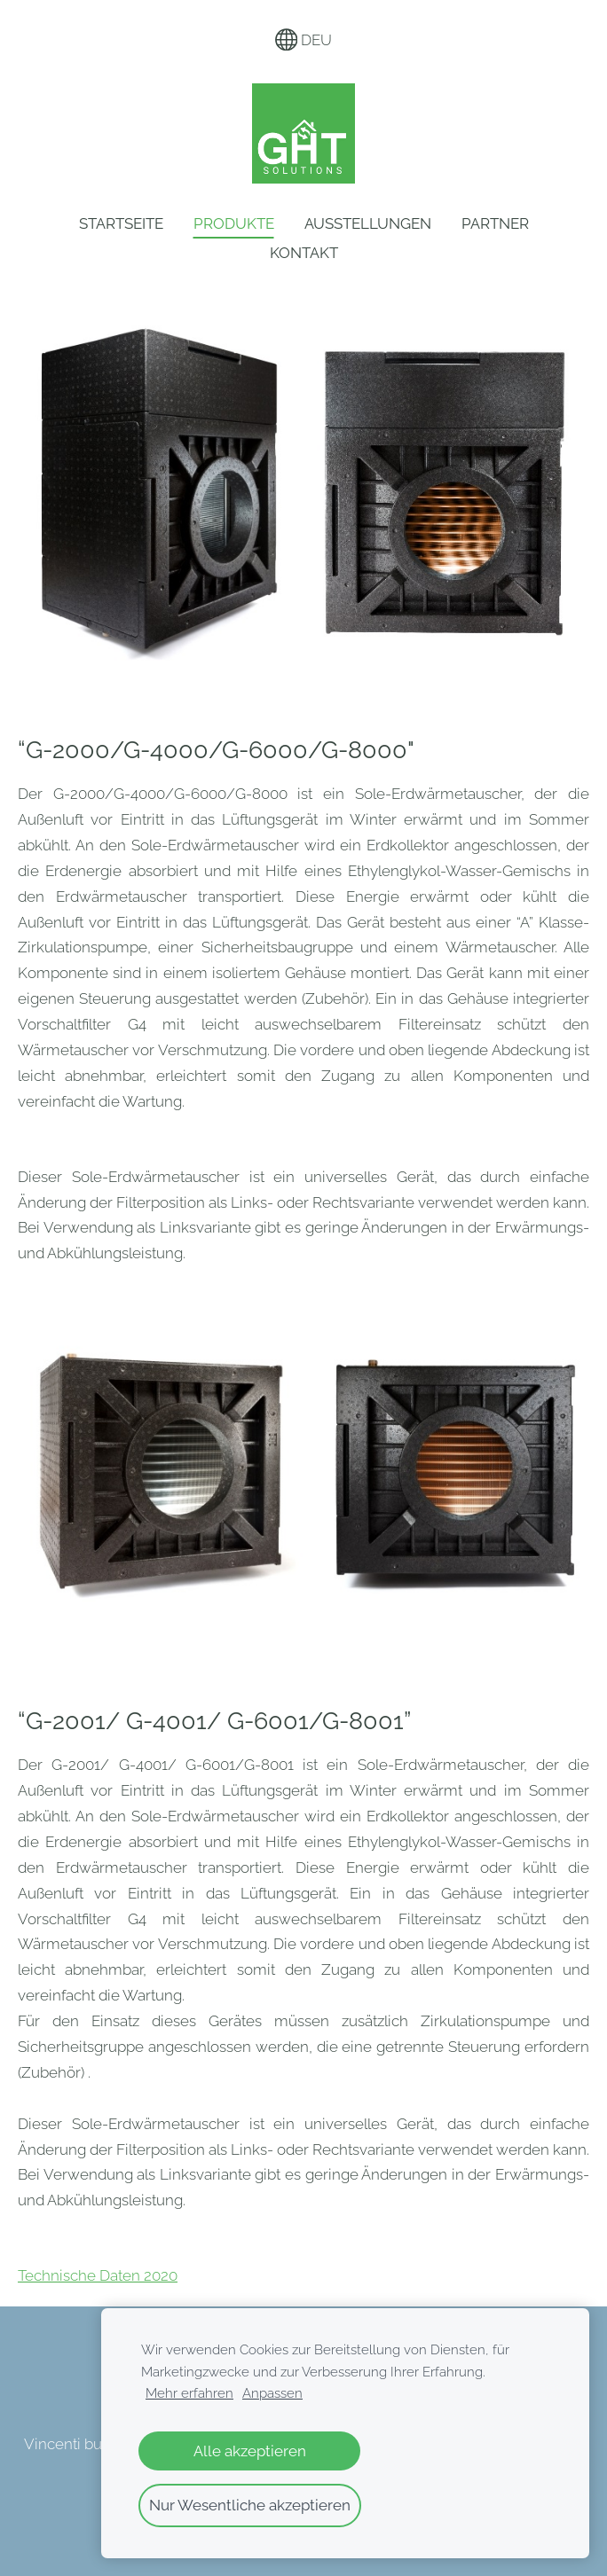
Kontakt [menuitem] (304, 253)
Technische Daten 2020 (97, 2275)
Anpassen (272, 2393)
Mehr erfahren (189, 2393)
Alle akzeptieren (249, 2451)
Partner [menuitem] (495, 223)
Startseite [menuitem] (121, 223)
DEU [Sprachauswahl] (304, 39)
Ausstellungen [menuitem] (367, 223)
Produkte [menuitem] (233, 223)
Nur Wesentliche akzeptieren (250, 2505)
